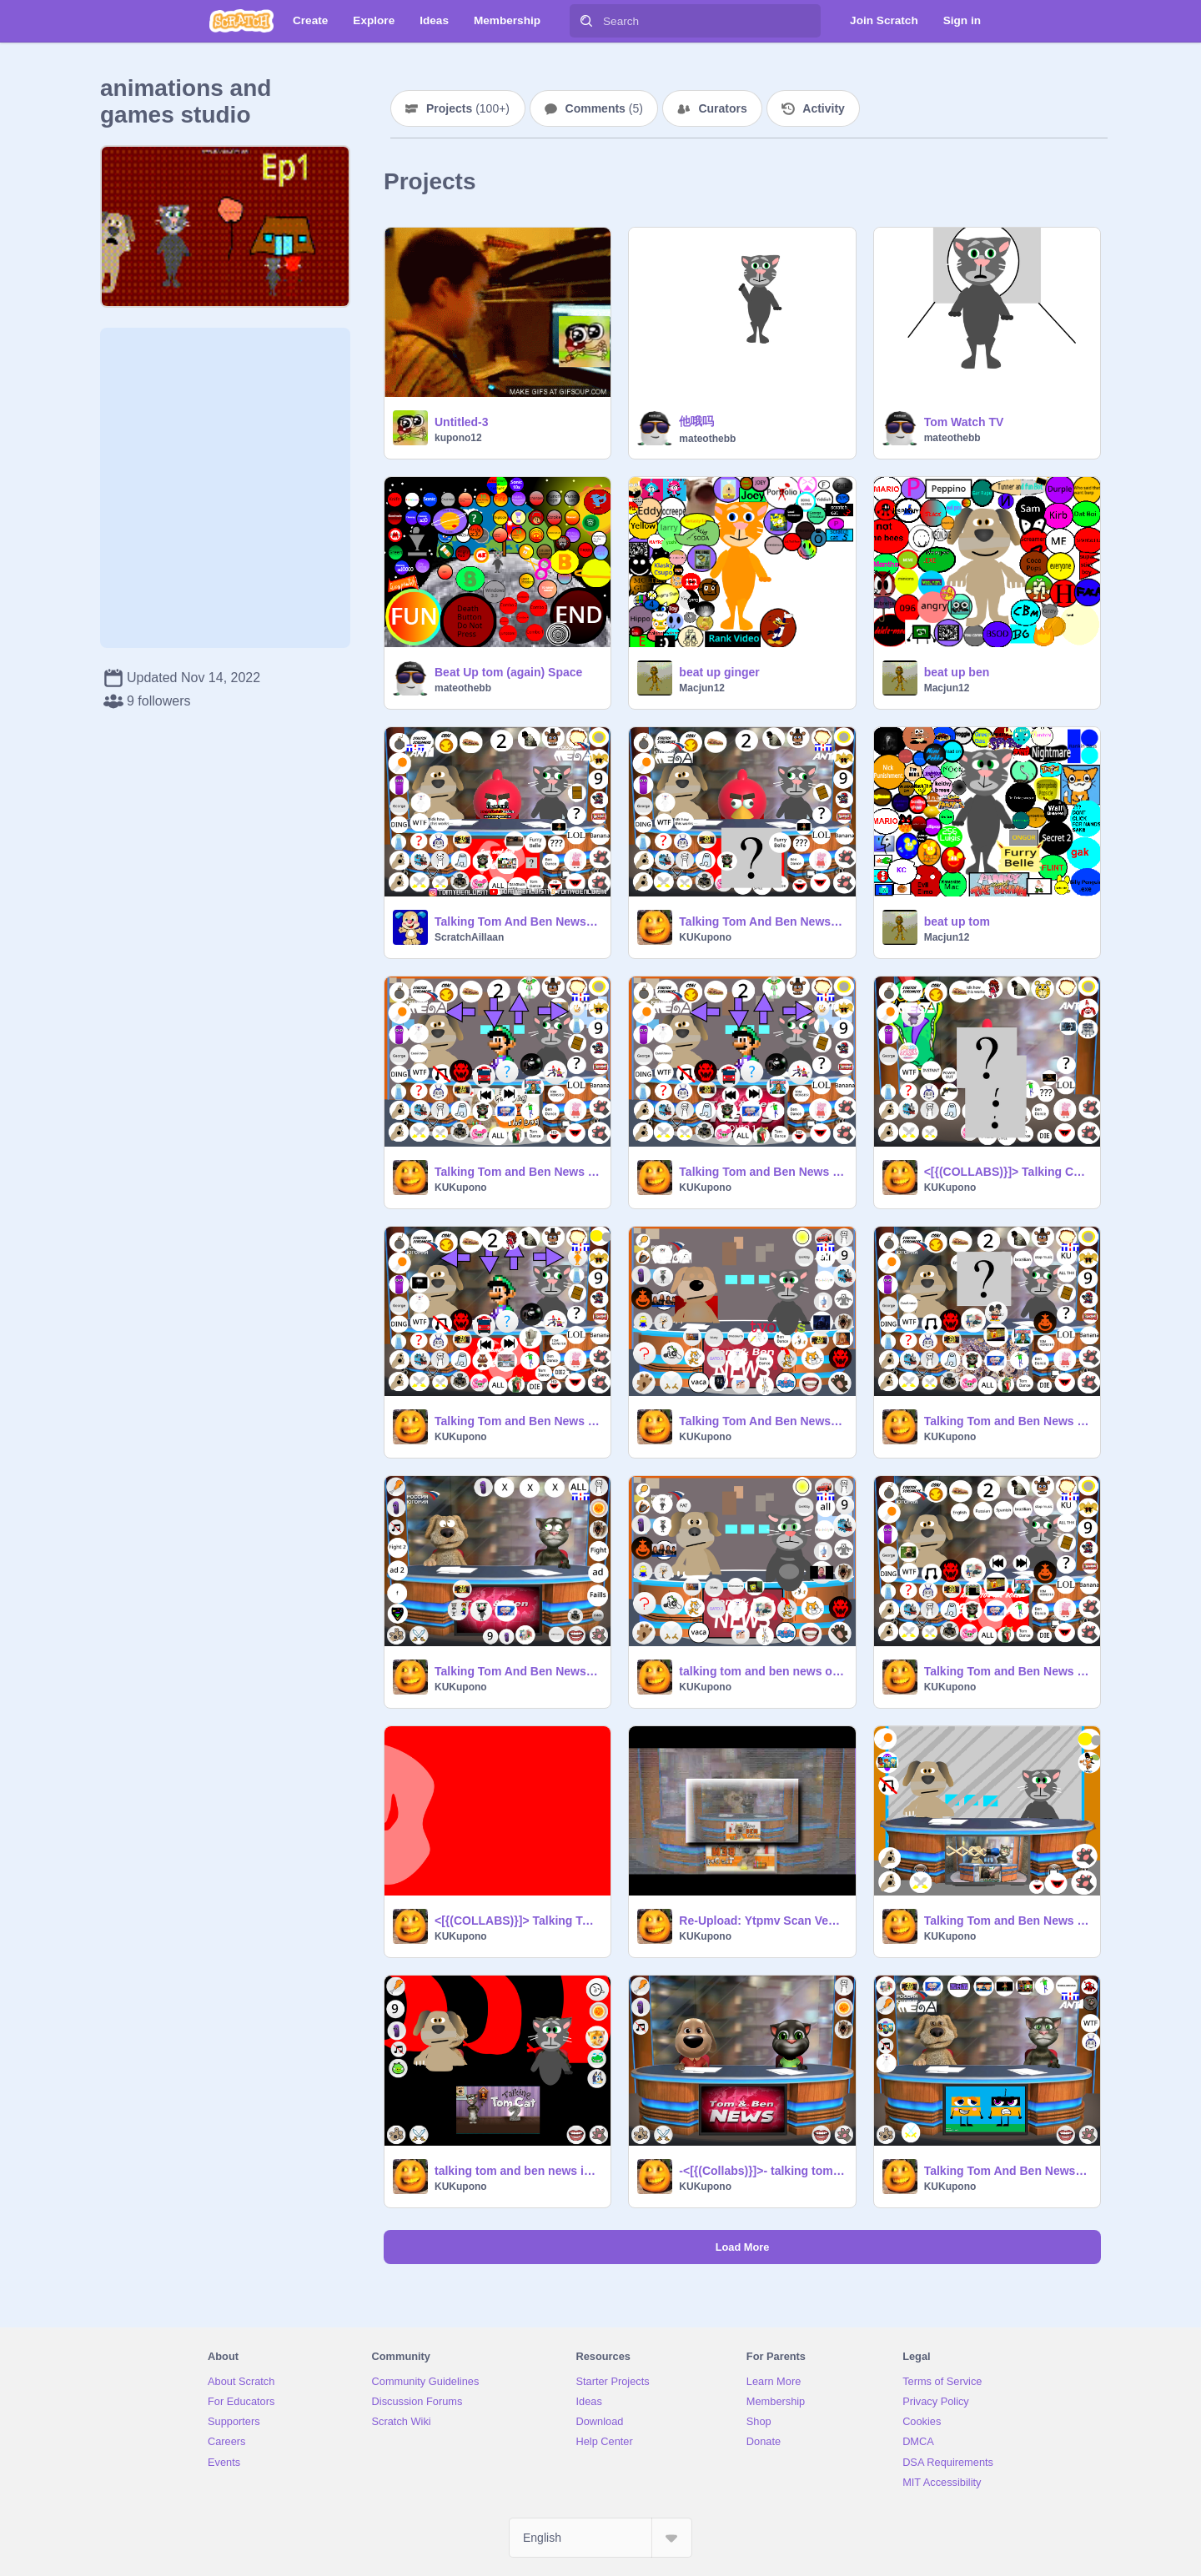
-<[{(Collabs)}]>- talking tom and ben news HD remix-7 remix (762, 2170)
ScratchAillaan (469, 937)
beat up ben (957, 672)
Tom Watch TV (964, 422)
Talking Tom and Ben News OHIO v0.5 (517, 1421)
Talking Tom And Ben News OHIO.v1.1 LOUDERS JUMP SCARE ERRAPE (517, 1671)
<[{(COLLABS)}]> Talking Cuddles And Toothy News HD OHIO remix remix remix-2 (1007, 1171)
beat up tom (957, 921)
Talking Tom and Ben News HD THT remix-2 (1007, 1920)
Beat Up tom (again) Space (508, 672)
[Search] (586, 21)
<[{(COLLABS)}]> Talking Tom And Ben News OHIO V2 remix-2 (517, 1920)
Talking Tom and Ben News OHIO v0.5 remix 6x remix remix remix (762, 1171)
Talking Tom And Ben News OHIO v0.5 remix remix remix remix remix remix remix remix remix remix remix (517, 921)
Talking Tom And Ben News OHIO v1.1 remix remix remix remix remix (762, 1421)
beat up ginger (719, 672)
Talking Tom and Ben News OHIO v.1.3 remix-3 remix (1007, 1671)
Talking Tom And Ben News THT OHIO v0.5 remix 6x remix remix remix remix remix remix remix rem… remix (1007, 2170)
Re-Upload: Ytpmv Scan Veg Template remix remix (762, 1920)
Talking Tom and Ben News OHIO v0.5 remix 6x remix (517, 1171)
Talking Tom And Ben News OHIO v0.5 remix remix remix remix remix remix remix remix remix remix (762, 921)
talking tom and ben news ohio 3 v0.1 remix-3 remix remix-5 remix (762, 1671)
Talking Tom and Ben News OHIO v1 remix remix (1007, 1421)
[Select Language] (600, 2538)
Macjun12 (702, 688)
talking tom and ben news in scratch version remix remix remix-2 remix (517, 2170)
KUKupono (705, 937)
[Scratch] (241, 21)
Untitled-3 (462, 422)
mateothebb (707, 438)
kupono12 (458, 438)
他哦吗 (696, 421)
